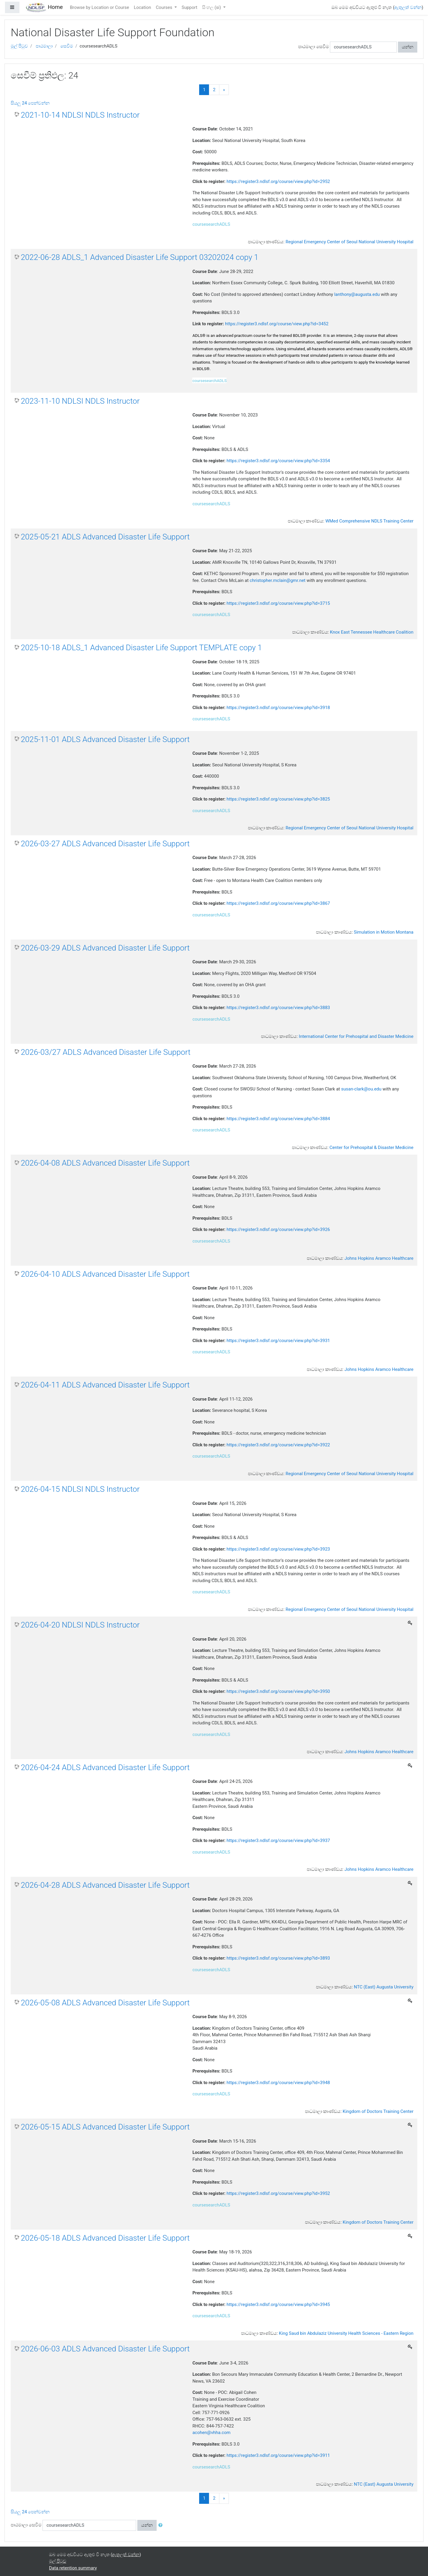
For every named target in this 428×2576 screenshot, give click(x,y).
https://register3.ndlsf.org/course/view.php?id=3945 (278, 2304)
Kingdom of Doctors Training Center (378, 2111)
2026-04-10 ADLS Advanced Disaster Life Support (105, 1274)
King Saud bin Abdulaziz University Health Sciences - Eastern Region (346, 2333)
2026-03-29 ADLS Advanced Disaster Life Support (105, 947)
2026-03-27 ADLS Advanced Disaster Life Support (105, 843)
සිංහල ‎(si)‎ (212, 7)
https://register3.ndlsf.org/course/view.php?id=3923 (278, 1549)
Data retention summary (73, 2568)
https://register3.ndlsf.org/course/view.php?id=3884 (278, 1118)
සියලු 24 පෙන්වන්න (30, 103)
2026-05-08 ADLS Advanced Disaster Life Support (105, 2002)
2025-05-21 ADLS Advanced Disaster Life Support (105, 536)
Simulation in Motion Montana (383, 932)
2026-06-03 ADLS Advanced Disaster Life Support (105, 2348)
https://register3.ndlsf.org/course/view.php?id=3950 (278, 1691)
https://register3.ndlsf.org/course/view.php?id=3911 (278, 2455)
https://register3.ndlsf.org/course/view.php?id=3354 (278, 460)
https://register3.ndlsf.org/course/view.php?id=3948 (278, 2082)
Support (189, 7)
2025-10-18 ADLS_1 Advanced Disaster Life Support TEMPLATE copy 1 (141, 647)
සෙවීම (66, 46)
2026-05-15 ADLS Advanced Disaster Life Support (105, 2126)
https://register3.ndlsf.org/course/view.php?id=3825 (278, 799)
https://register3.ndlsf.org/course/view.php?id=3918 (278, 707)
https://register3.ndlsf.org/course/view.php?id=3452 (276, 323)
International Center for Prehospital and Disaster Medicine (356, 1036)
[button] (162, 2525)
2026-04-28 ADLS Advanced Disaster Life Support (105, 1885)
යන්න (407, 47)
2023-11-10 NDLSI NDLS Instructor (80, 401)
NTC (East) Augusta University (383, 1987)
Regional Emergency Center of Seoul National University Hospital (349, 241)
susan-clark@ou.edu (361, 1089)
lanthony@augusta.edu (357, 294)
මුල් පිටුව (19, 46)
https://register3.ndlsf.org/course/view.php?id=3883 (278, 1007)
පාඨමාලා (44, 46)
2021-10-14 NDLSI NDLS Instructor (80, 115)
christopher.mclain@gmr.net (278, 580)
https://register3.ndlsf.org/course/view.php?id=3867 (278, 903)
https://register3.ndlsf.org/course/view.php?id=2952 (278, 181)
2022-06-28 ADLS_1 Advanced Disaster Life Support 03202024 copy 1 (139, 257)
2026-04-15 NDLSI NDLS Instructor (80, 1489)
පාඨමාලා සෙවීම (313, 46)
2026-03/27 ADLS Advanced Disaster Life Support (106, 1052)
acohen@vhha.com (211, 2432)
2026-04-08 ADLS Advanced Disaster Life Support (105, 1162)
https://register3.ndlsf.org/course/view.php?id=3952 (278, 2193)
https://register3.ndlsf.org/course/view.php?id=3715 (278, 603)
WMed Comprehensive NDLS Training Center (369, 521)
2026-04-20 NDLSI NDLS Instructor (80, 1624)
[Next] (224, 89)
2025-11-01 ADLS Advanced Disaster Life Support (105, 739)
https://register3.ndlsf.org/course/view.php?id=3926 (278, 1229)
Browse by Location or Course (99, 7)
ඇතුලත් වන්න (408, 7)
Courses (164, 7)
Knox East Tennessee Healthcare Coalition (371, 632)
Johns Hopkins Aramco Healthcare (378, 1258)
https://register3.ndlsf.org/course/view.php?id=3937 (278, 1840)
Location (142, 7)
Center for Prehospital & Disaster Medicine (371, 1147)
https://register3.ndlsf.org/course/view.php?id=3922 (278, 1445)
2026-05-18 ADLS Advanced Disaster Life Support (105, 2238)
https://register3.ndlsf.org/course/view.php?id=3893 (278, 1958)
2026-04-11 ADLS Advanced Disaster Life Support (105, 1384)
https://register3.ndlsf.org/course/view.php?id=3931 (278, 1340)
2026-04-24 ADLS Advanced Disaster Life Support (105, 1767)
